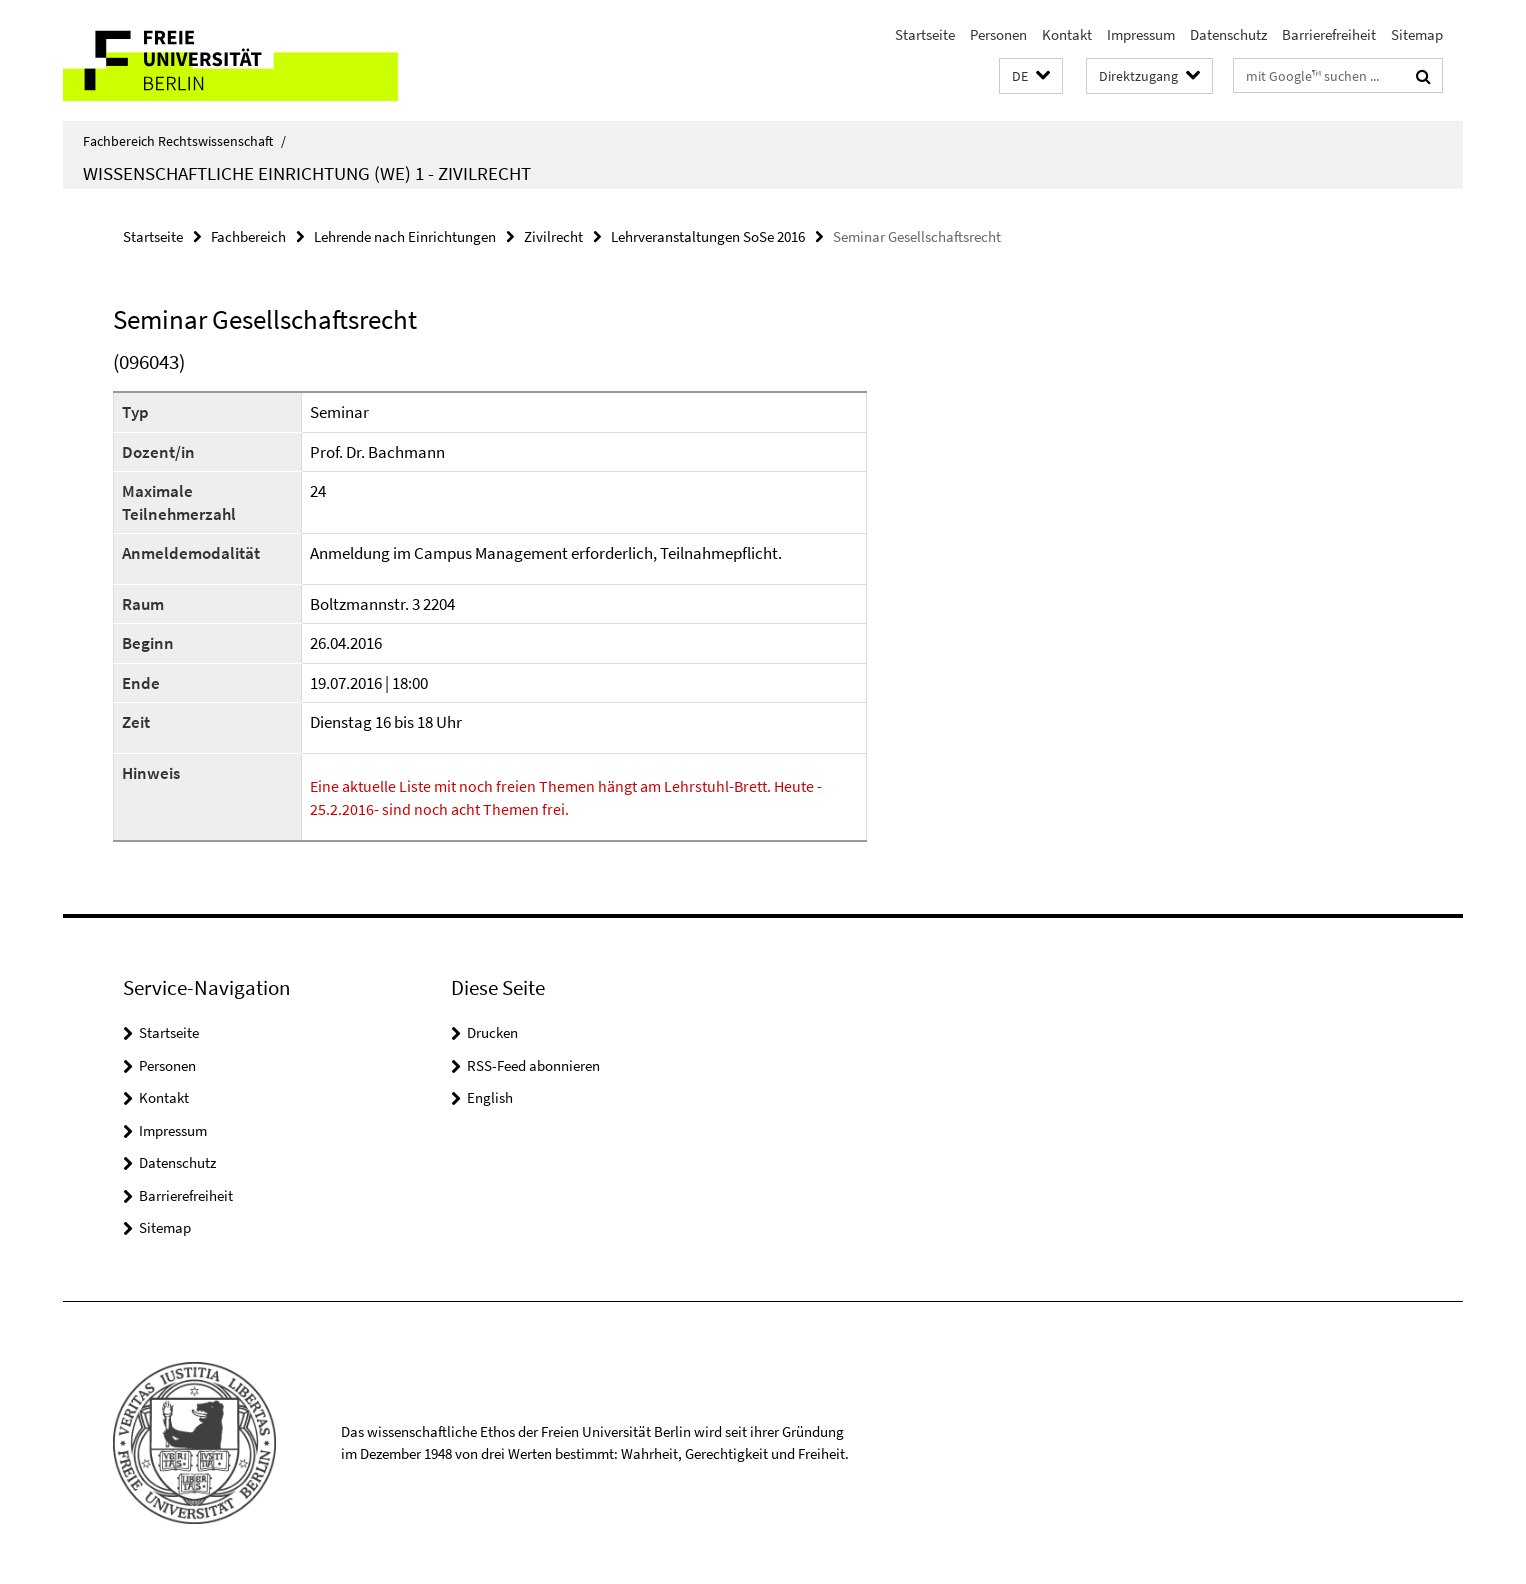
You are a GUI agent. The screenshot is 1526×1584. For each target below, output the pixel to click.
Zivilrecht (553, 236)
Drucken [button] (492, 1032)
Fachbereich (248, 236)
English (490, 1097)
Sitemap (1417, 34)
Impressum (1141, 34)
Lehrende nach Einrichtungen (405, 236)
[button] (1031, 76)
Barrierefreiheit (1329, 34)
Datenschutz (1228, 34)
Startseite (925, 34)
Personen (998, 34)
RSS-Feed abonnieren (533, 1065)
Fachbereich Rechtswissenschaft (184, 141)
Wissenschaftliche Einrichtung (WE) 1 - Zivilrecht (307, 173)
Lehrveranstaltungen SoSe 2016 (708, 236)
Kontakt (1067, 34)
